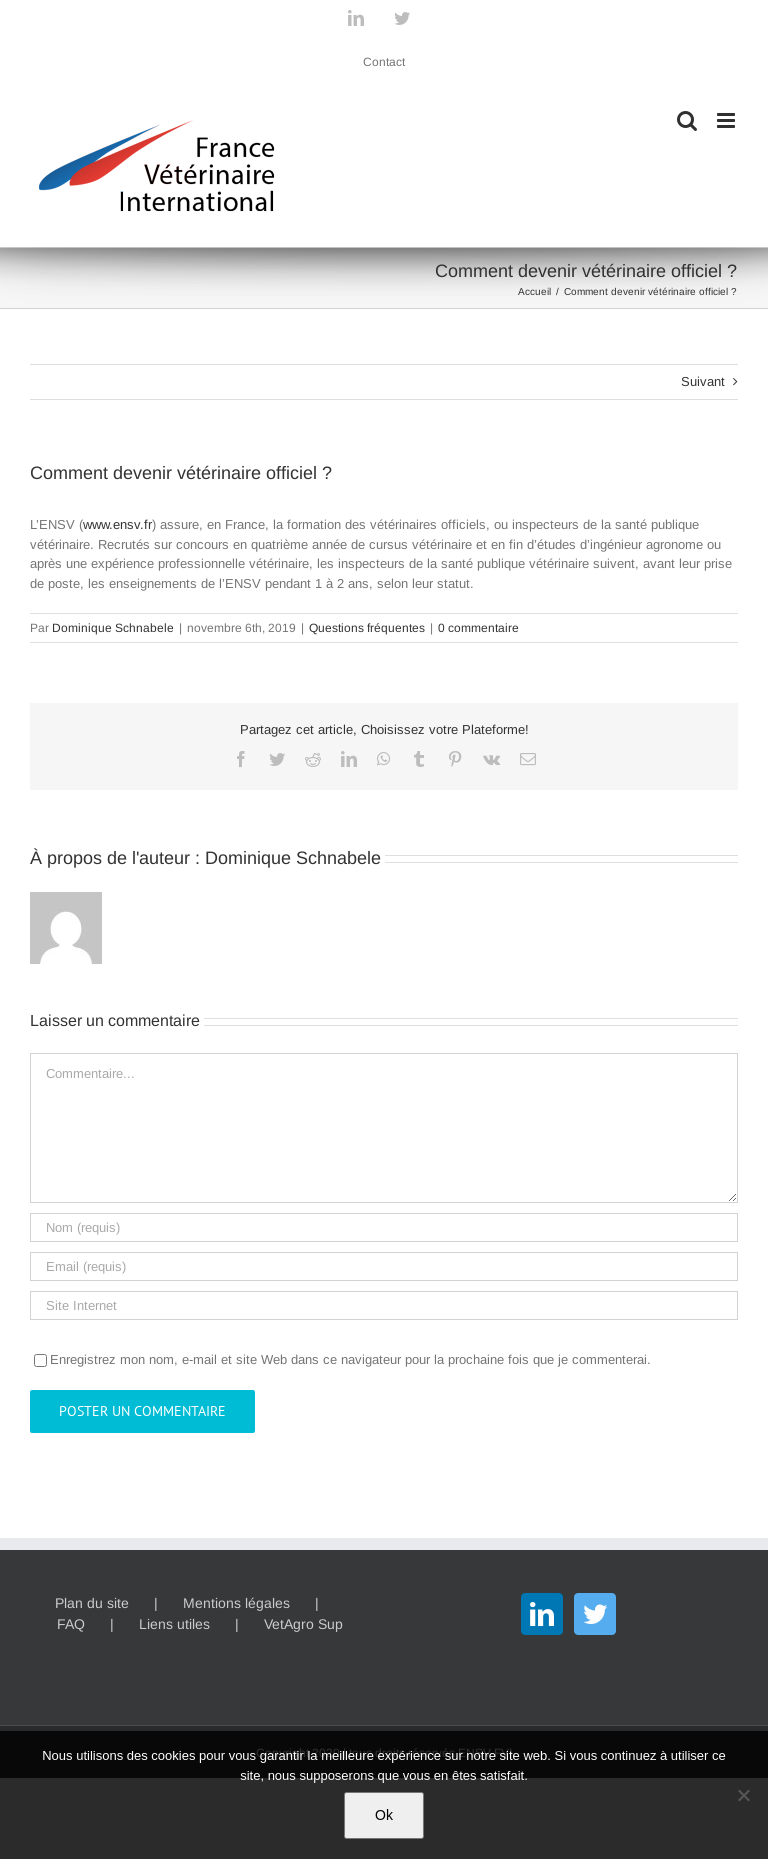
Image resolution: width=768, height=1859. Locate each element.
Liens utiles (174, 1624)
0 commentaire (478, 628)
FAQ (71, 1624)
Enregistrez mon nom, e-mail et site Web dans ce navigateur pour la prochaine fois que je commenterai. (350, 1359)
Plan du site (92, 1603)
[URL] (384, 1305)
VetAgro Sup (303, 1624)
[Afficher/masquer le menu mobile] (727, 120)
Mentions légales (236, 1603)
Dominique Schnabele (113, 628)
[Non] (743, 1795)
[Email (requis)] (384, 1266)
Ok (384, 1815)
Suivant (703, 381)
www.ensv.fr (117, 524)
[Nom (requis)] (384, 1227)
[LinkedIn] (542, 1614)
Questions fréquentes (367, 628)
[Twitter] (595, 1614)
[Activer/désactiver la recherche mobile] (687, 120)
